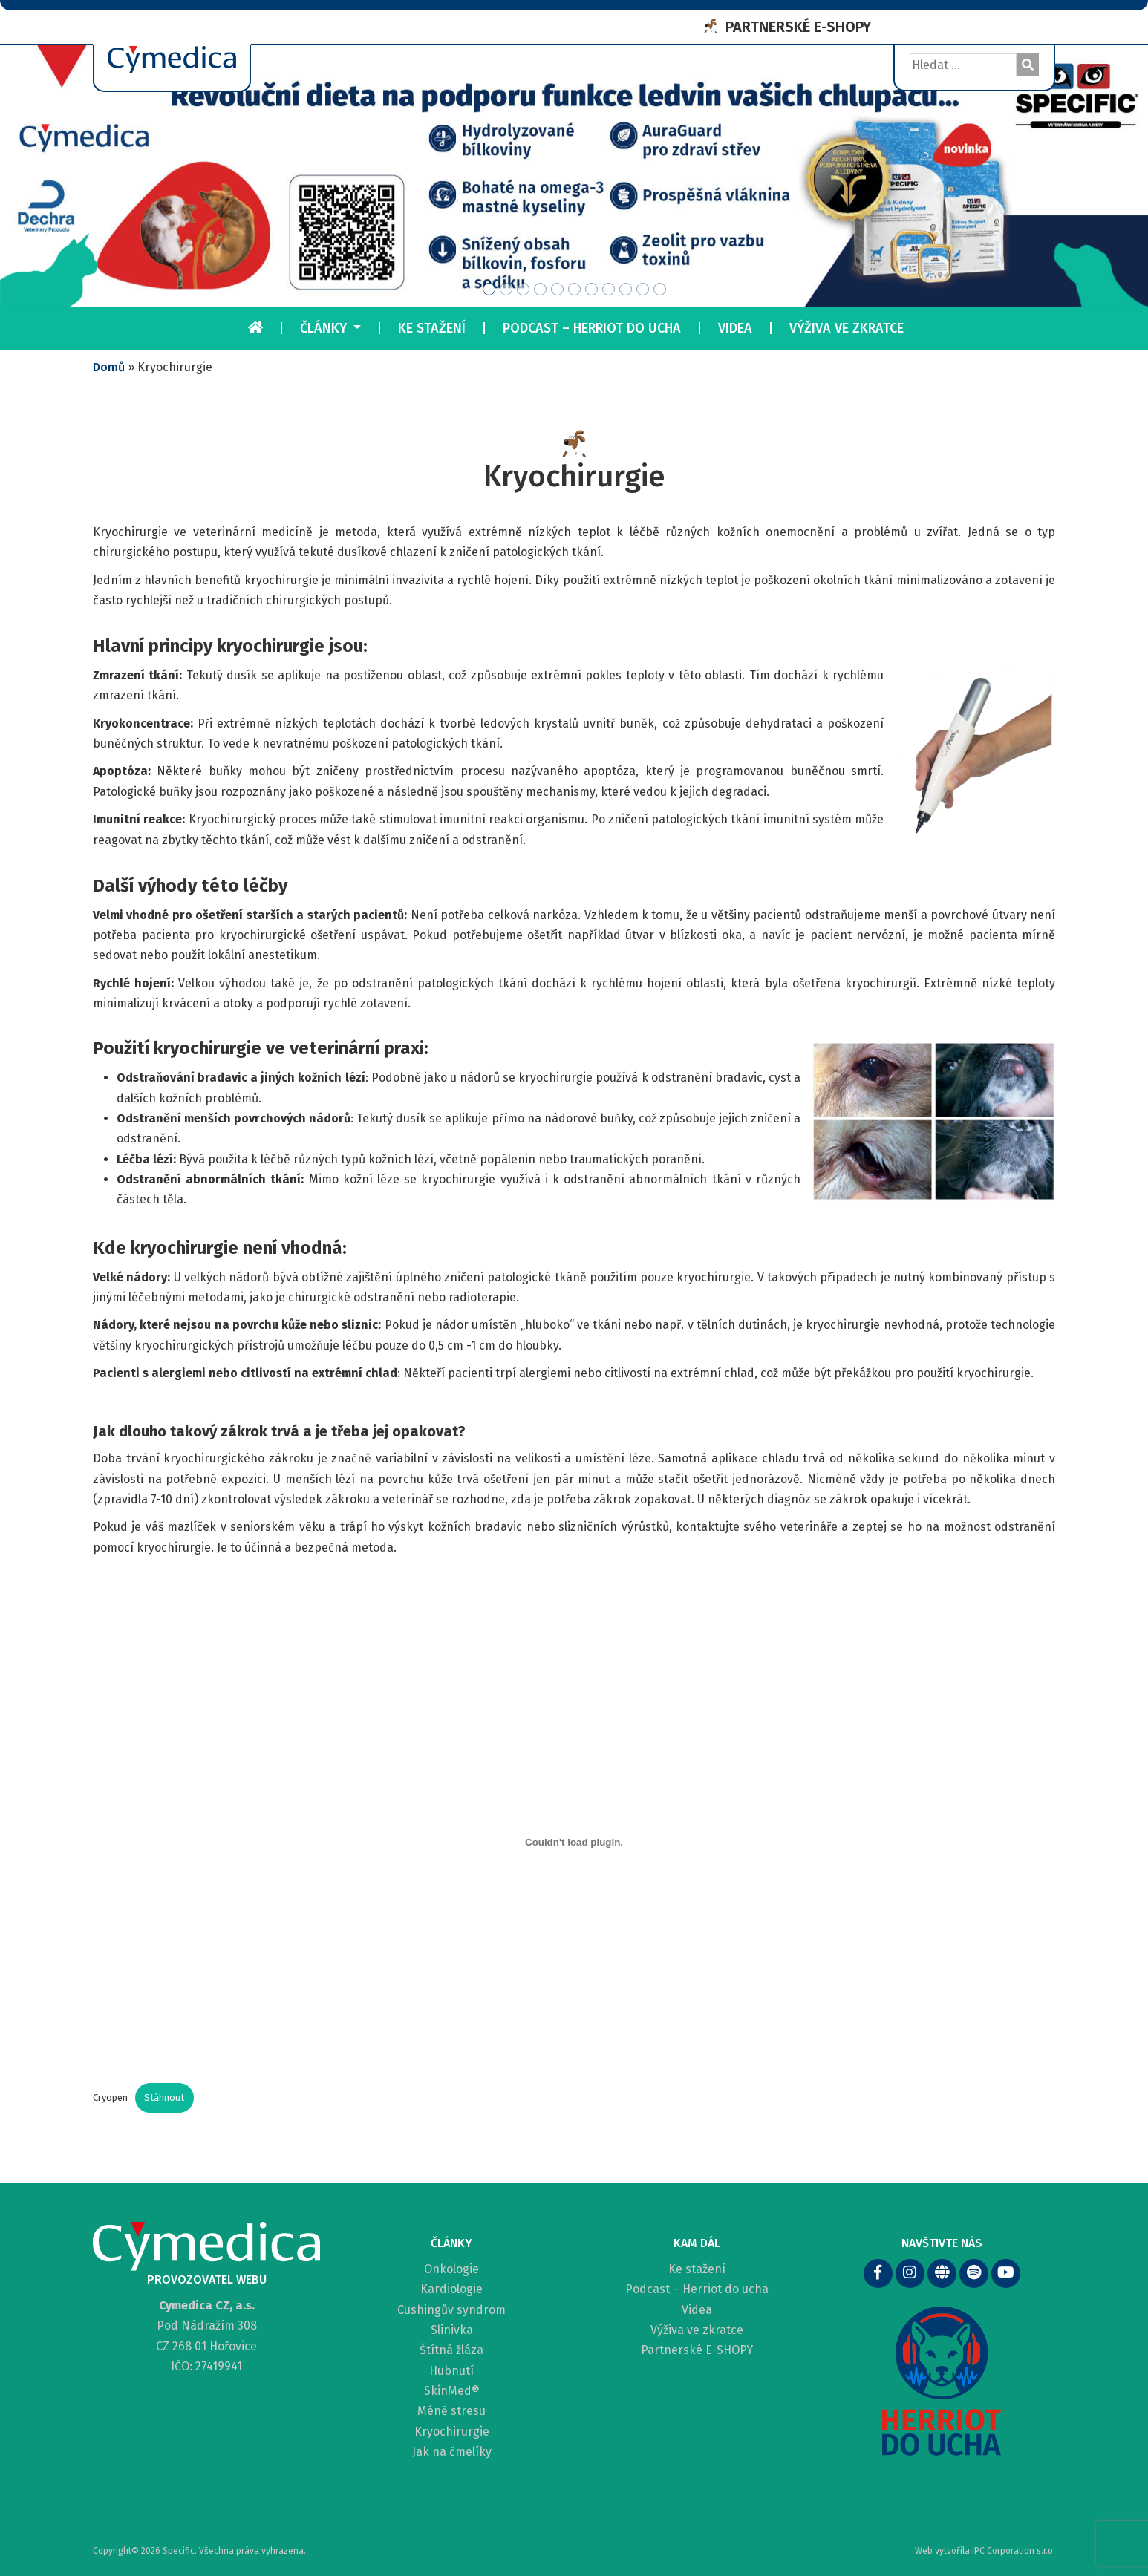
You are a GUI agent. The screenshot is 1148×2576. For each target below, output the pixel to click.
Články (325, 328)
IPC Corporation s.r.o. (1013, 2547)
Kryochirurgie (451, 2432)
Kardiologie (451, 2289)
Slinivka (452, 2330)
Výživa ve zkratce (846, 328)
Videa (735, 328)
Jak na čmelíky (452, 2452)
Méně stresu (451, 2411)
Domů (109, 367)
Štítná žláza (451, 2350)
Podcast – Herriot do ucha (592, 328)
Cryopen (110, 2097)
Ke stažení (432, 328)
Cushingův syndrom (451, 2310)
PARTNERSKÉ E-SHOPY (798, 27)
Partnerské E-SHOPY (697, 2350)
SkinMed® (452, 2391)
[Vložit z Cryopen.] (574, 1842)
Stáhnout (164, 2097)
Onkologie (451, 2269)
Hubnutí (451, 2371)
